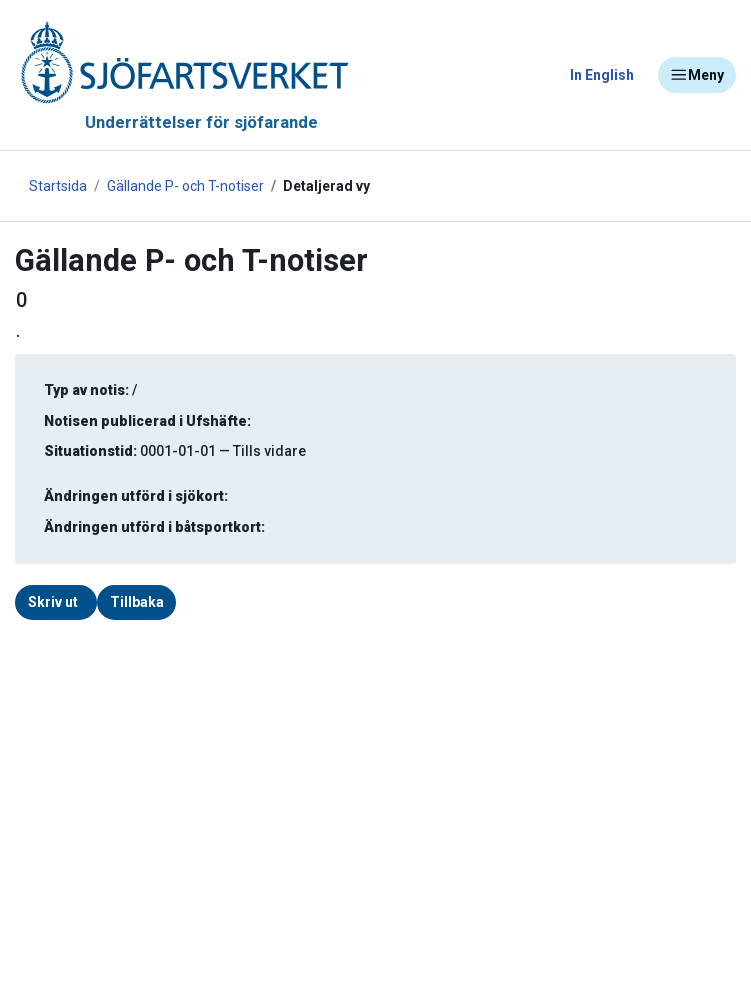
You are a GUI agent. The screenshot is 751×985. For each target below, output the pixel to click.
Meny (697, 75)
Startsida (58, 186)
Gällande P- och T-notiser (185, 186)
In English (602, 75)
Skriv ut (53, 602)
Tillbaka (137, 602)
